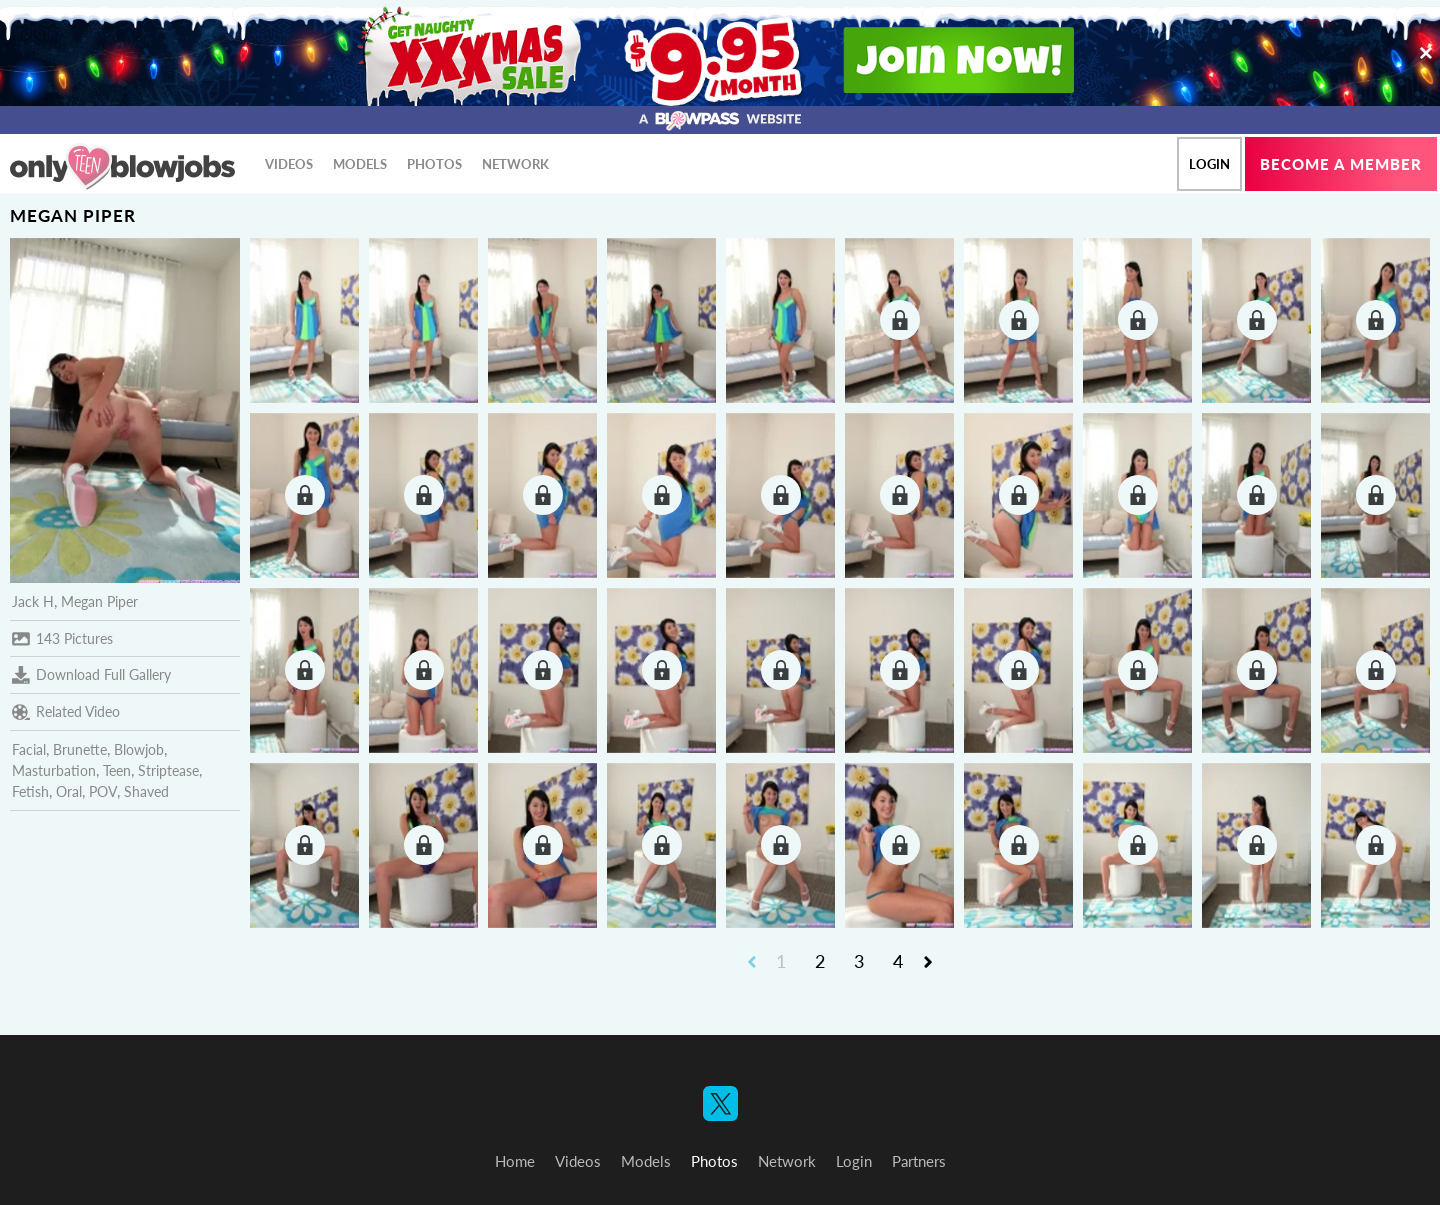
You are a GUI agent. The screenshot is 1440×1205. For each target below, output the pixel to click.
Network (515, 164)
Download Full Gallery (91, 675)
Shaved (146, 791)
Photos (434, 164)
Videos (289, 164)
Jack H (33, 601)
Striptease (168, 770)
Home (515, 1161)
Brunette (80, 749)
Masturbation (54, 770)
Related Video (66, 712)
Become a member (1341, 164)
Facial (29, 749)
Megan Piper (99, 601)
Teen (117, 770)
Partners (919, 1161)
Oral (69, 791)
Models (360, 164)
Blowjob (139, 749)
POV (103, 791)
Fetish (30, 791)
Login (1209, 164)
